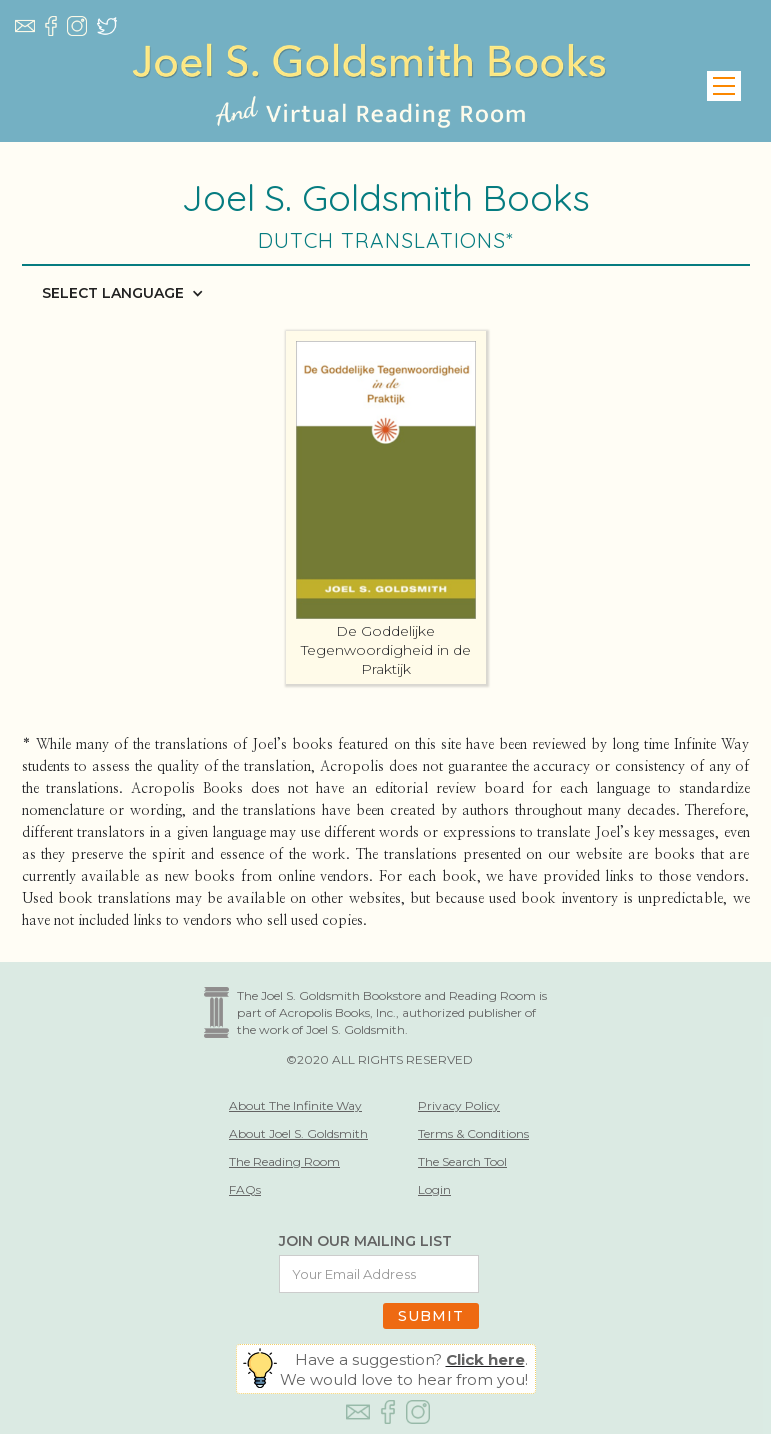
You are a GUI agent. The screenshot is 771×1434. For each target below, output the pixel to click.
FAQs (245, 1189)
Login (434, 1189)
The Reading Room (284, 1161)
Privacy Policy (459, 1105)
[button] (724, 86)
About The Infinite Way (295, 1105)
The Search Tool (462, 1161)
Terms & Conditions (473, 1133)
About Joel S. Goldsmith (298, 1133)
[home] (369, 86)
